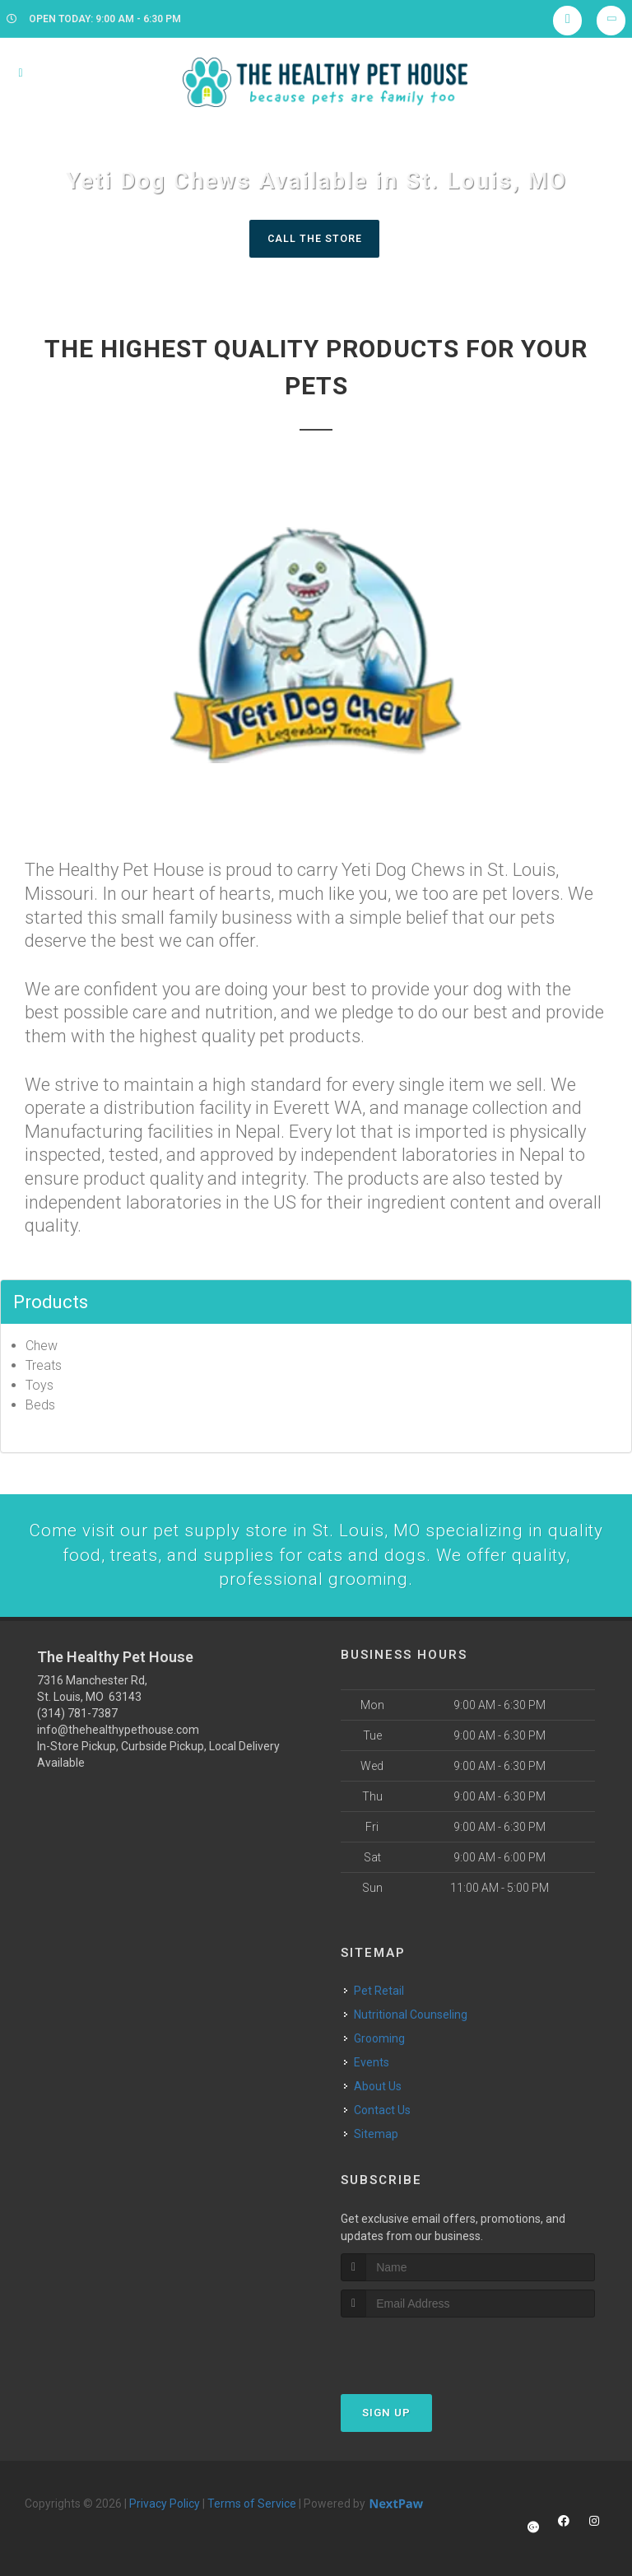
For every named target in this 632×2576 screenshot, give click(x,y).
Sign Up (386, 2416)
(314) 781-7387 (77, 1716)
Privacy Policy (164, 2506)
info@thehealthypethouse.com (118, 1733)
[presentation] (428, 2351)
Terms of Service (251, 2506)
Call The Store (314, 238)
